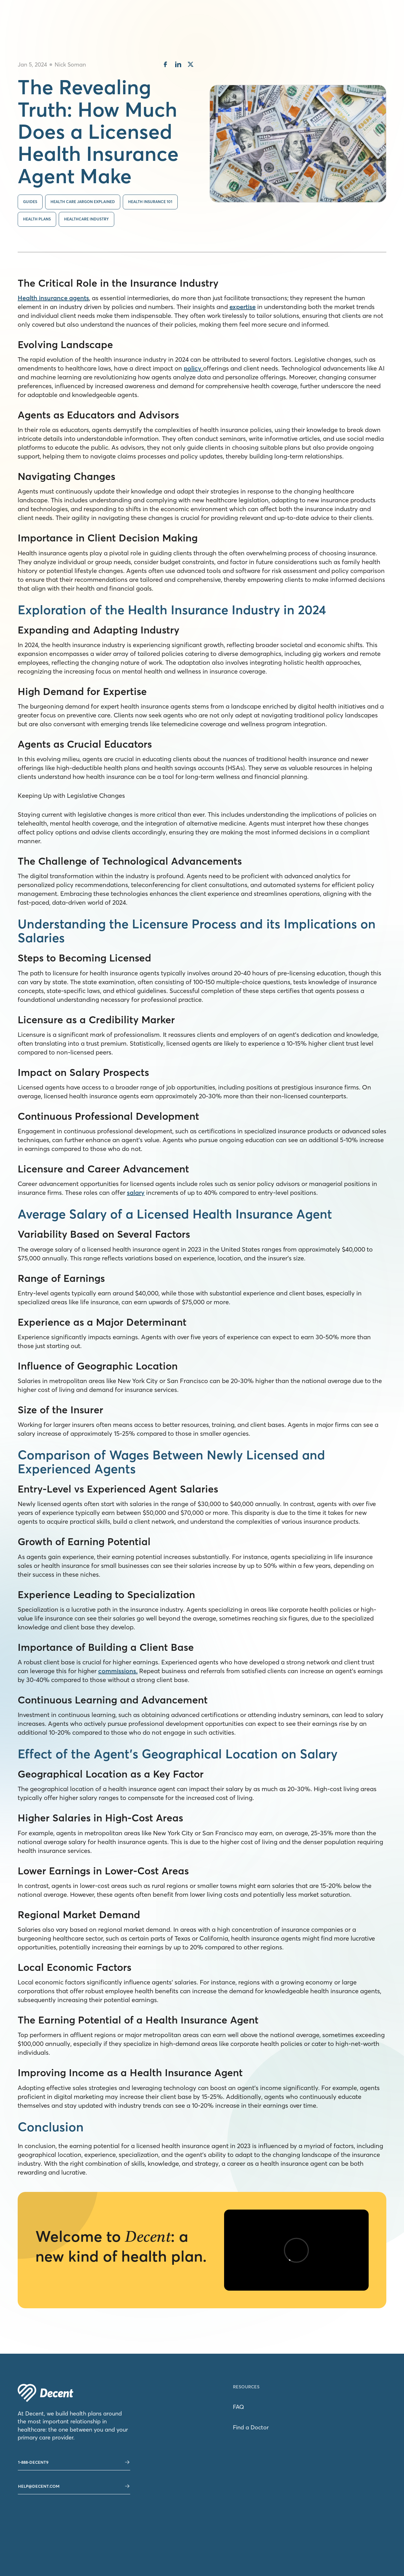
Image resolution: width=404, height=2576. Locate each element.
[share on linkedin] (178, 65)
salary (136, 1192)
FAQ (238, 2406)
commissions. (118, 1671)
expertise (242, 307)
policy (193, 368)
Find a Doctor (251, 2427)
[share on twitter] (190, 65)
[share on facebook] (165, 65)
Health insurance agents (53, 298)
